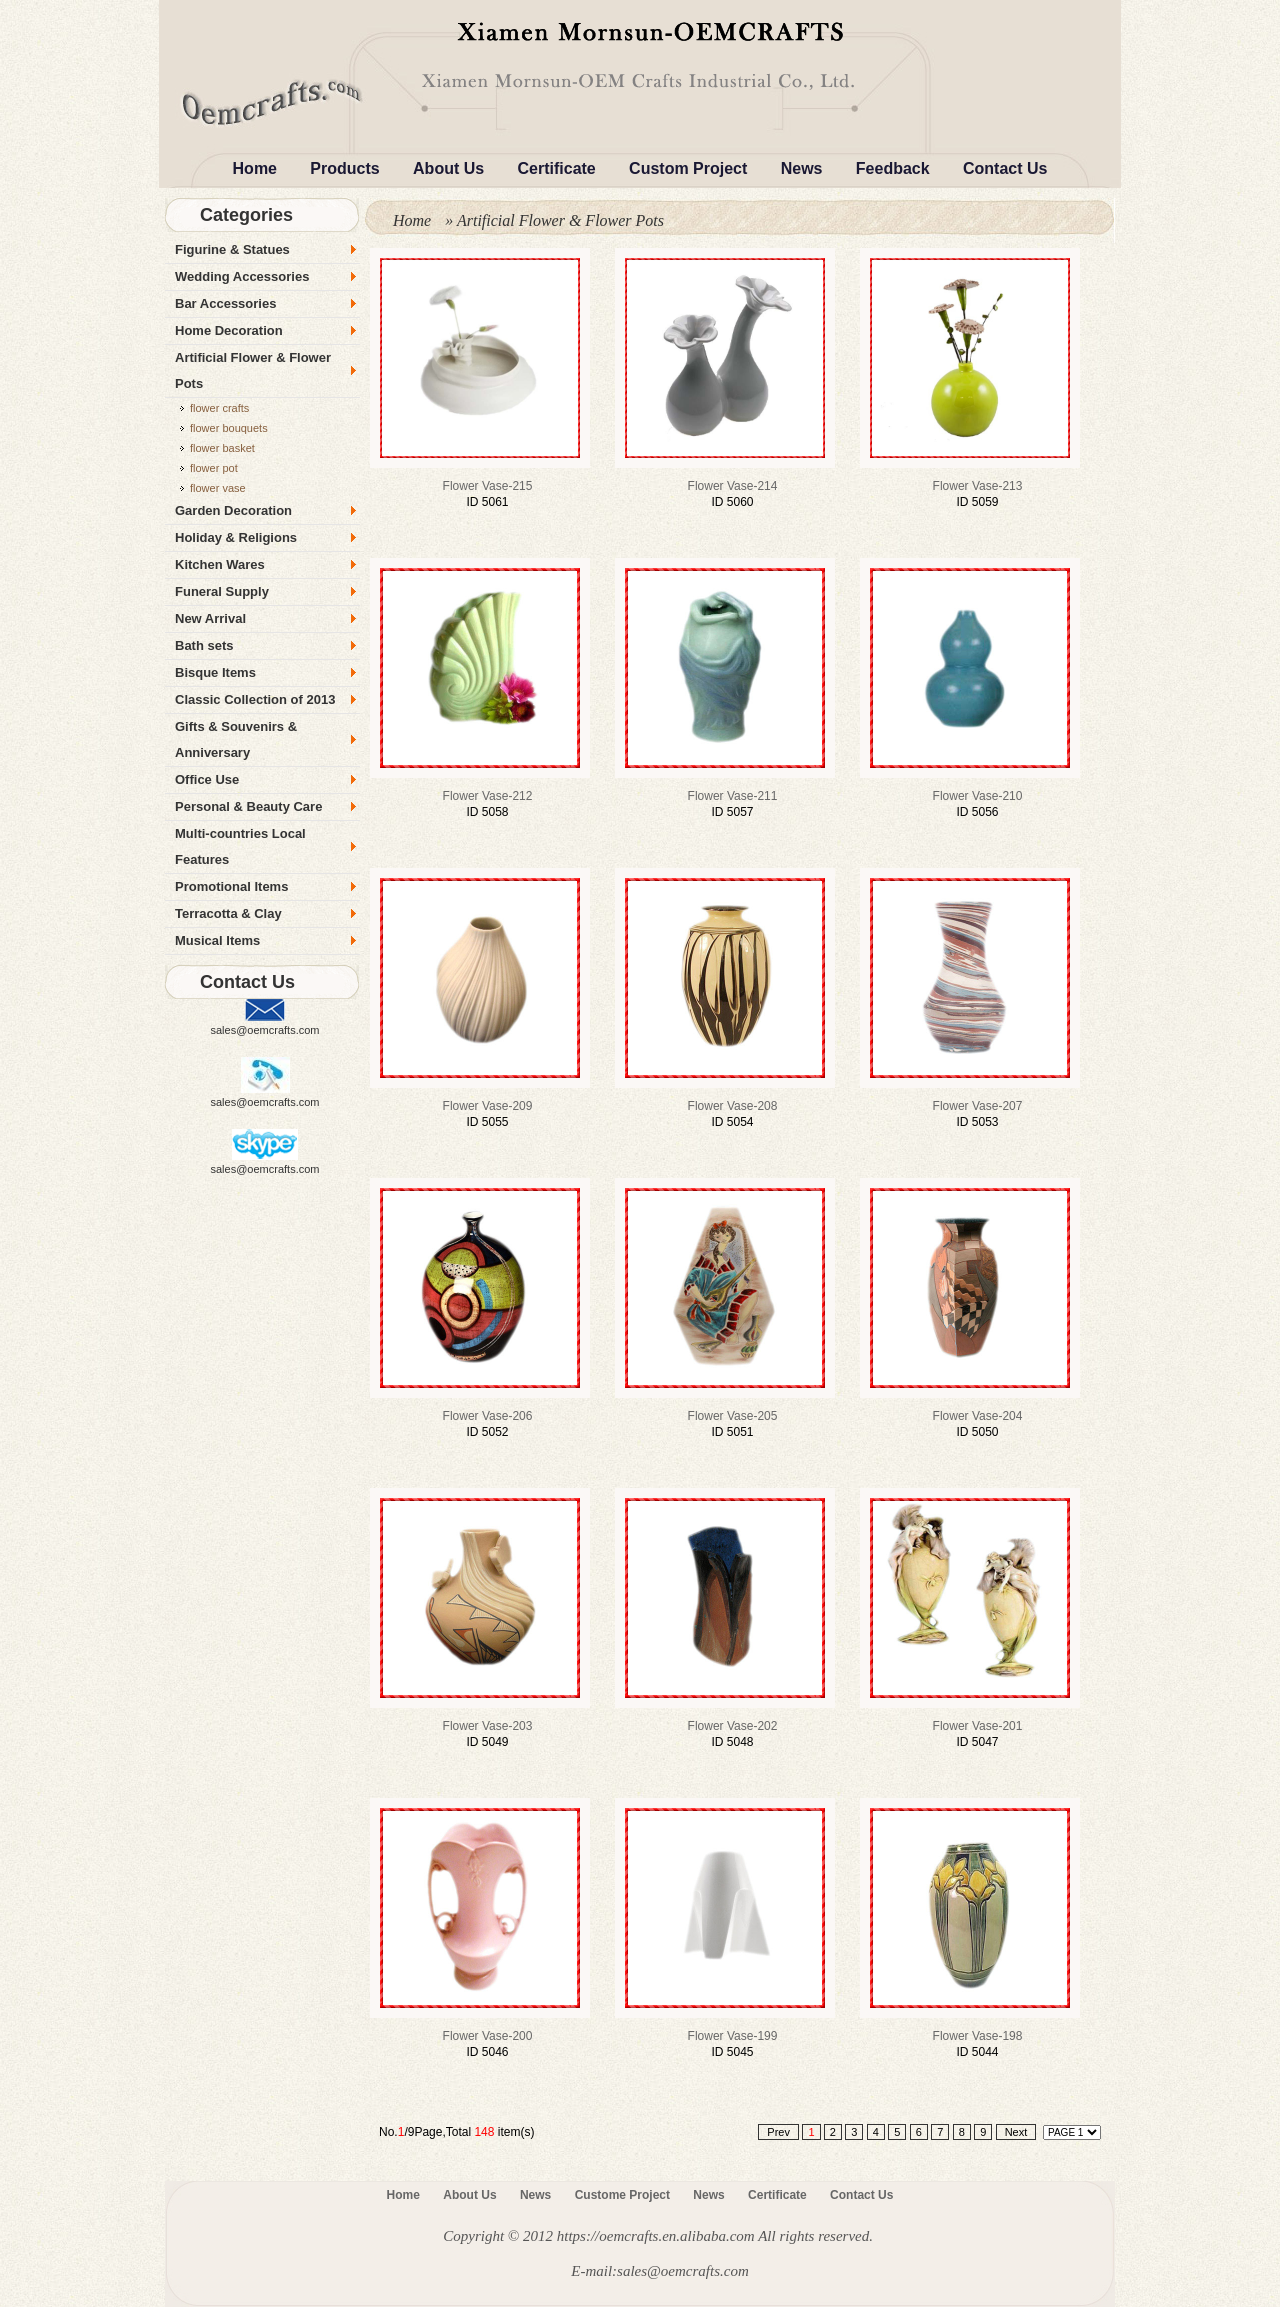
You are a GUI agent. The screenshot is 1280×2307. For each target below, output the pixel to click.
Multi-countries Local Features (240, 846)
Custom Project (688, 168)
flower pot (214, 468)
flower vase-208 (733, 1106)
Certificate (557, 168)
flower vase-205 (733, 1416)
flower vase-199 (733, 2036)
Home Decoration (229, 330)
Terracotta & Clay (228, 913)
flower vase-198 (978, 2036)
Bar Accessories (225, 303)
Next (1016, 2132)
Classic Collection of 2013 (255, 699)
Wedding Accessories (242, 276)
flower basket (222, 448)
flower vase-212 (488, 796)
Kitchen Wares (220, 564)
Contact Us (1005, 168)
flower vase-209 (488, 1106)
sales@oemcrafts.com (265, 1030)
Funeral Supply (222, 591)
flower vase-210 (978, 796)
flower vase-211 (733, 796)
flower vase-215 (488, 486)
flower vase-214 (733, 486)
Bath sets (204, 645)
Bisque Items (215, 672)
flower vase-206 (488, 1416)
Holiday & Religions (236, 537)
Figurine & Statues (232, 249)
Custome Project (622, 2195)
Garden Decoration (233, 510)
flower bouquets (229, 428)
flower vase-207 (978, 1106)
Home (255, 168)
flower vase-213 (978, 486)
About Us (448, 168)
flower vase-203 (488, 1726)
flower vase (218, 488)
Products (344, 168)
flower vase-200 (488, 2036)
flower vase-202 (733, 1726)
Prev (778, 2132)
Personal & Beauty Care (248, 806)
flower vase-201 (978, 1726)
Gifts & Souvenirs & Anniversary (236, 739)
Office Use (207, 779)
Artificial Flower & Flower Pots (253, 370)
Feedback (893, 168)
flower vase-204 (978, 1416)
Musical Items (217, 940)
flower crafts (219, 408)
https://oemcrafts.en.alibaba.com (656, 2236)
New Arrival (210, 618)
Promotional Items (231, 886)
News (802, 168)
